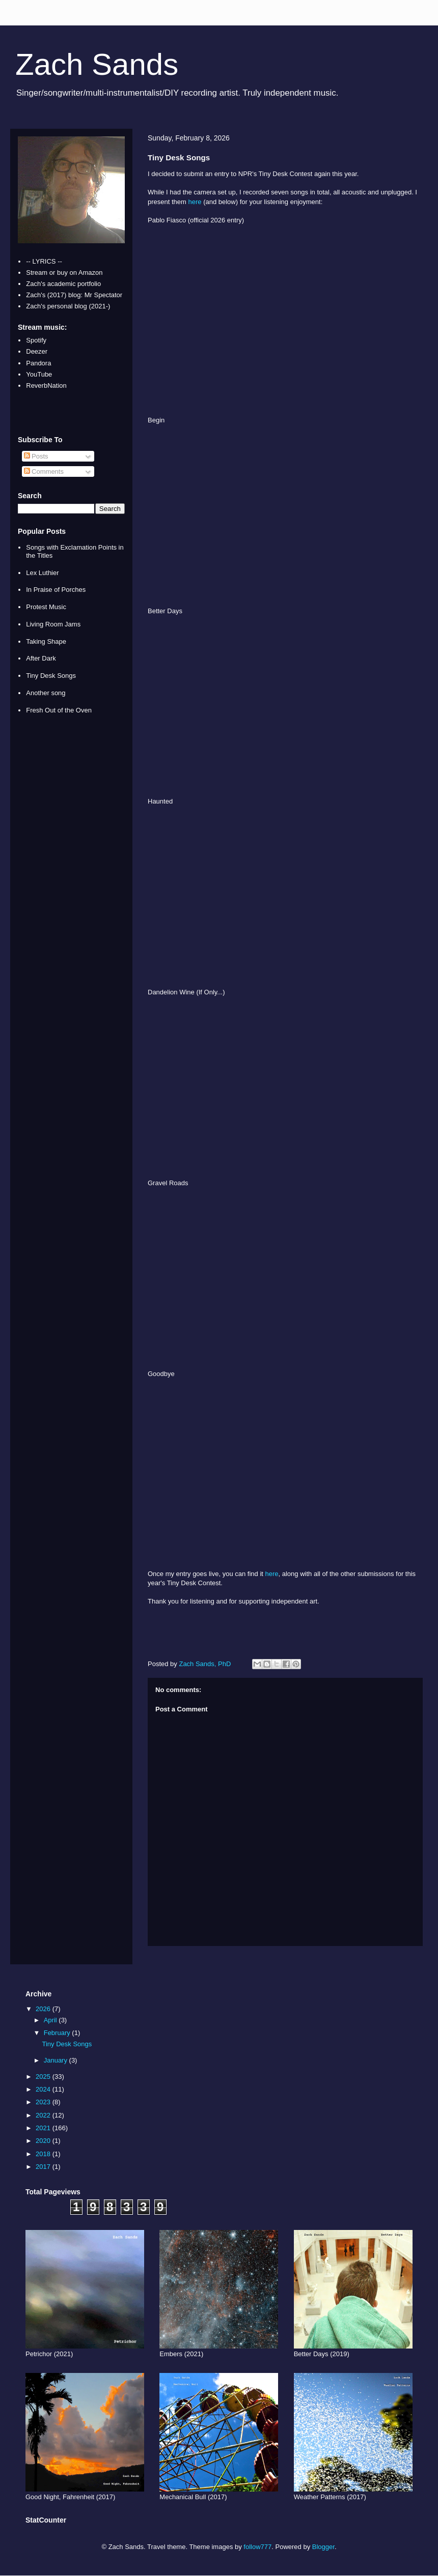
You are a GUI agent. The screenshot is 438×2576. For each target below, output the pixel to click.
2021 (44, 2128)
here (195, 202)
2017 (44, 2166)
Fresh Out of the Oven (59, 710)
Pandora (38, 363)
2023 (44, 2102)
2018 (44, 2154)
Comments (44, 471)
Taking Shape (46, 641)
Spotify (36, 340)
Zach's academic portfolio (63, 284)
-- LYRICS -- (44, 261)
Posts (36, 456)
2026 (44, 2009)
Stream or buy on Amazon (64, 272)
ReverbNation (46, 385)
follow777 (257, 2547)
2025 (44, 2076)
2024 (44, 2089)
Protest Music (46, 607)
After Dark (41, 658)
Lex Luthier (42, 573)
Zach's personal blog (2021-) (68, 306)
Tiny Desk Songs (51, 675)
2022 (44, 2115)
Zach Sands (96, 64)
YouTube (39, 374)
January (56, 2060)
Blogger (323, 2547)
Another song (45, 693)
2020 (44, 2140)
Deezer (36, 351)
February (58, 2033)
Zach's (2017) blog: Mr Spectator (74, 295)
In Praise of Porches (56, 589)
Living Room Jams (53, 624)
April (51, 2020)
